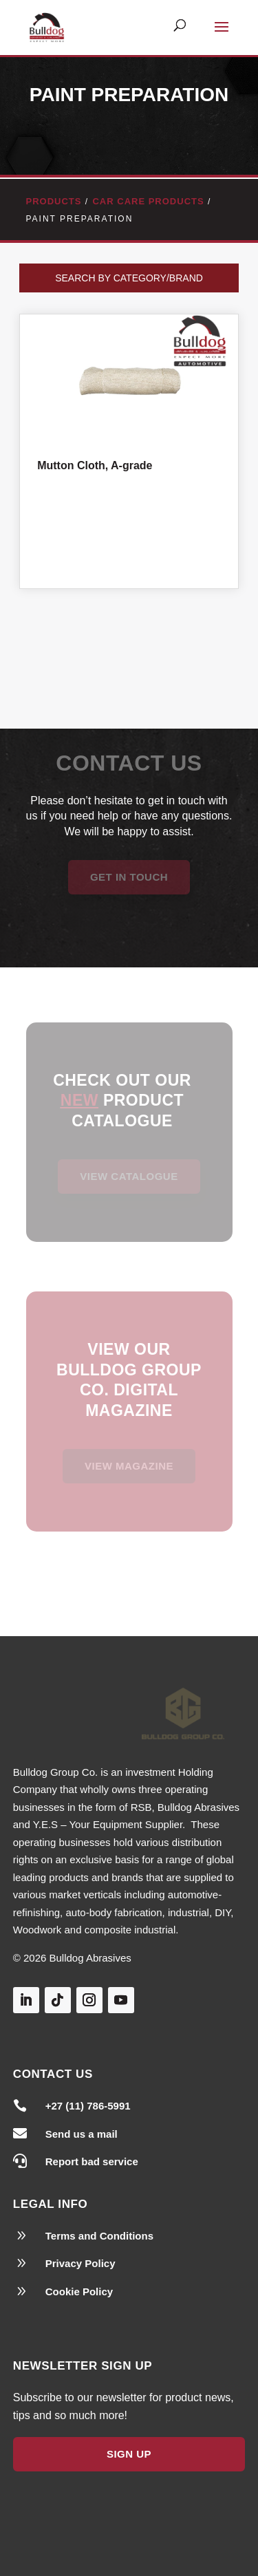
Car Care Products (148, 201)
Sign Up (129, 2454)
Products (54, 201)
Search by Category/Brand (129, 277)
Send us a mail (81, 2134)
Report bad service (91, 2161)
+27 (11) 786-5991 (88, 2106)
